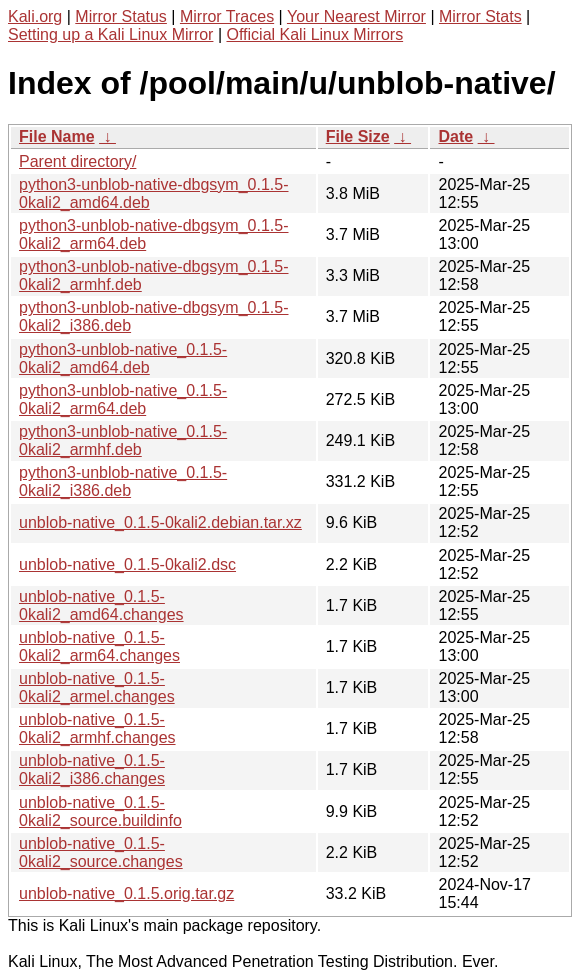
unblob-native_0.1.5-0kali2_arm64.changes (99, 646)
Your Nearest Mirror (356, 16)
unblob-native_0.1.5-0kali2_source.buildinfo (100, 811)
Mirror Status (121, 16)
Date (455, 136)
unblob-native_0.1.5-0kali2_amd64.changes (101, 605)
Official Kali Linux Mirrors (314, 34)
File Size (358, 136)
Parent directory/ (77, 161)
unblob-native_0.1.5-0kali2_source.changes (101, 852)
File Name (57, 136)
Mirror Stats (480, 16)
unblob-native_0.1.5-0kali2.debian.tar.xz (160, 522)
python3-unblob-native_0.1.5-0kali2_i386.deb (123, 481)
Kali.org (35, 16)
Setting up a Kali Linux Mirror (110, 34)
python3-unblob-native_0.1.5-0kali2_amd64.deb (123, 358)
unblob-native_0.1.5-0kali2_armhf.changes (97, 728)
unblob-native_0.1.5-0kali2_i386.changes (92, 769)
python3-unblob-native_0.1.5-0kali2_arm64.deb (123, 399)
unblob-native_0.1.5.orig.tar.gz (126, 893)
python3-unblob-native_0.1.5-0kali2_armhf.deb (123, 440)
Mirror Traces (227, 16)
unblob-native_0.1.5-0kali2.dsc (127, 564)
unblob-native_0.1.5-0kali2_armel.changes (97, 687)
